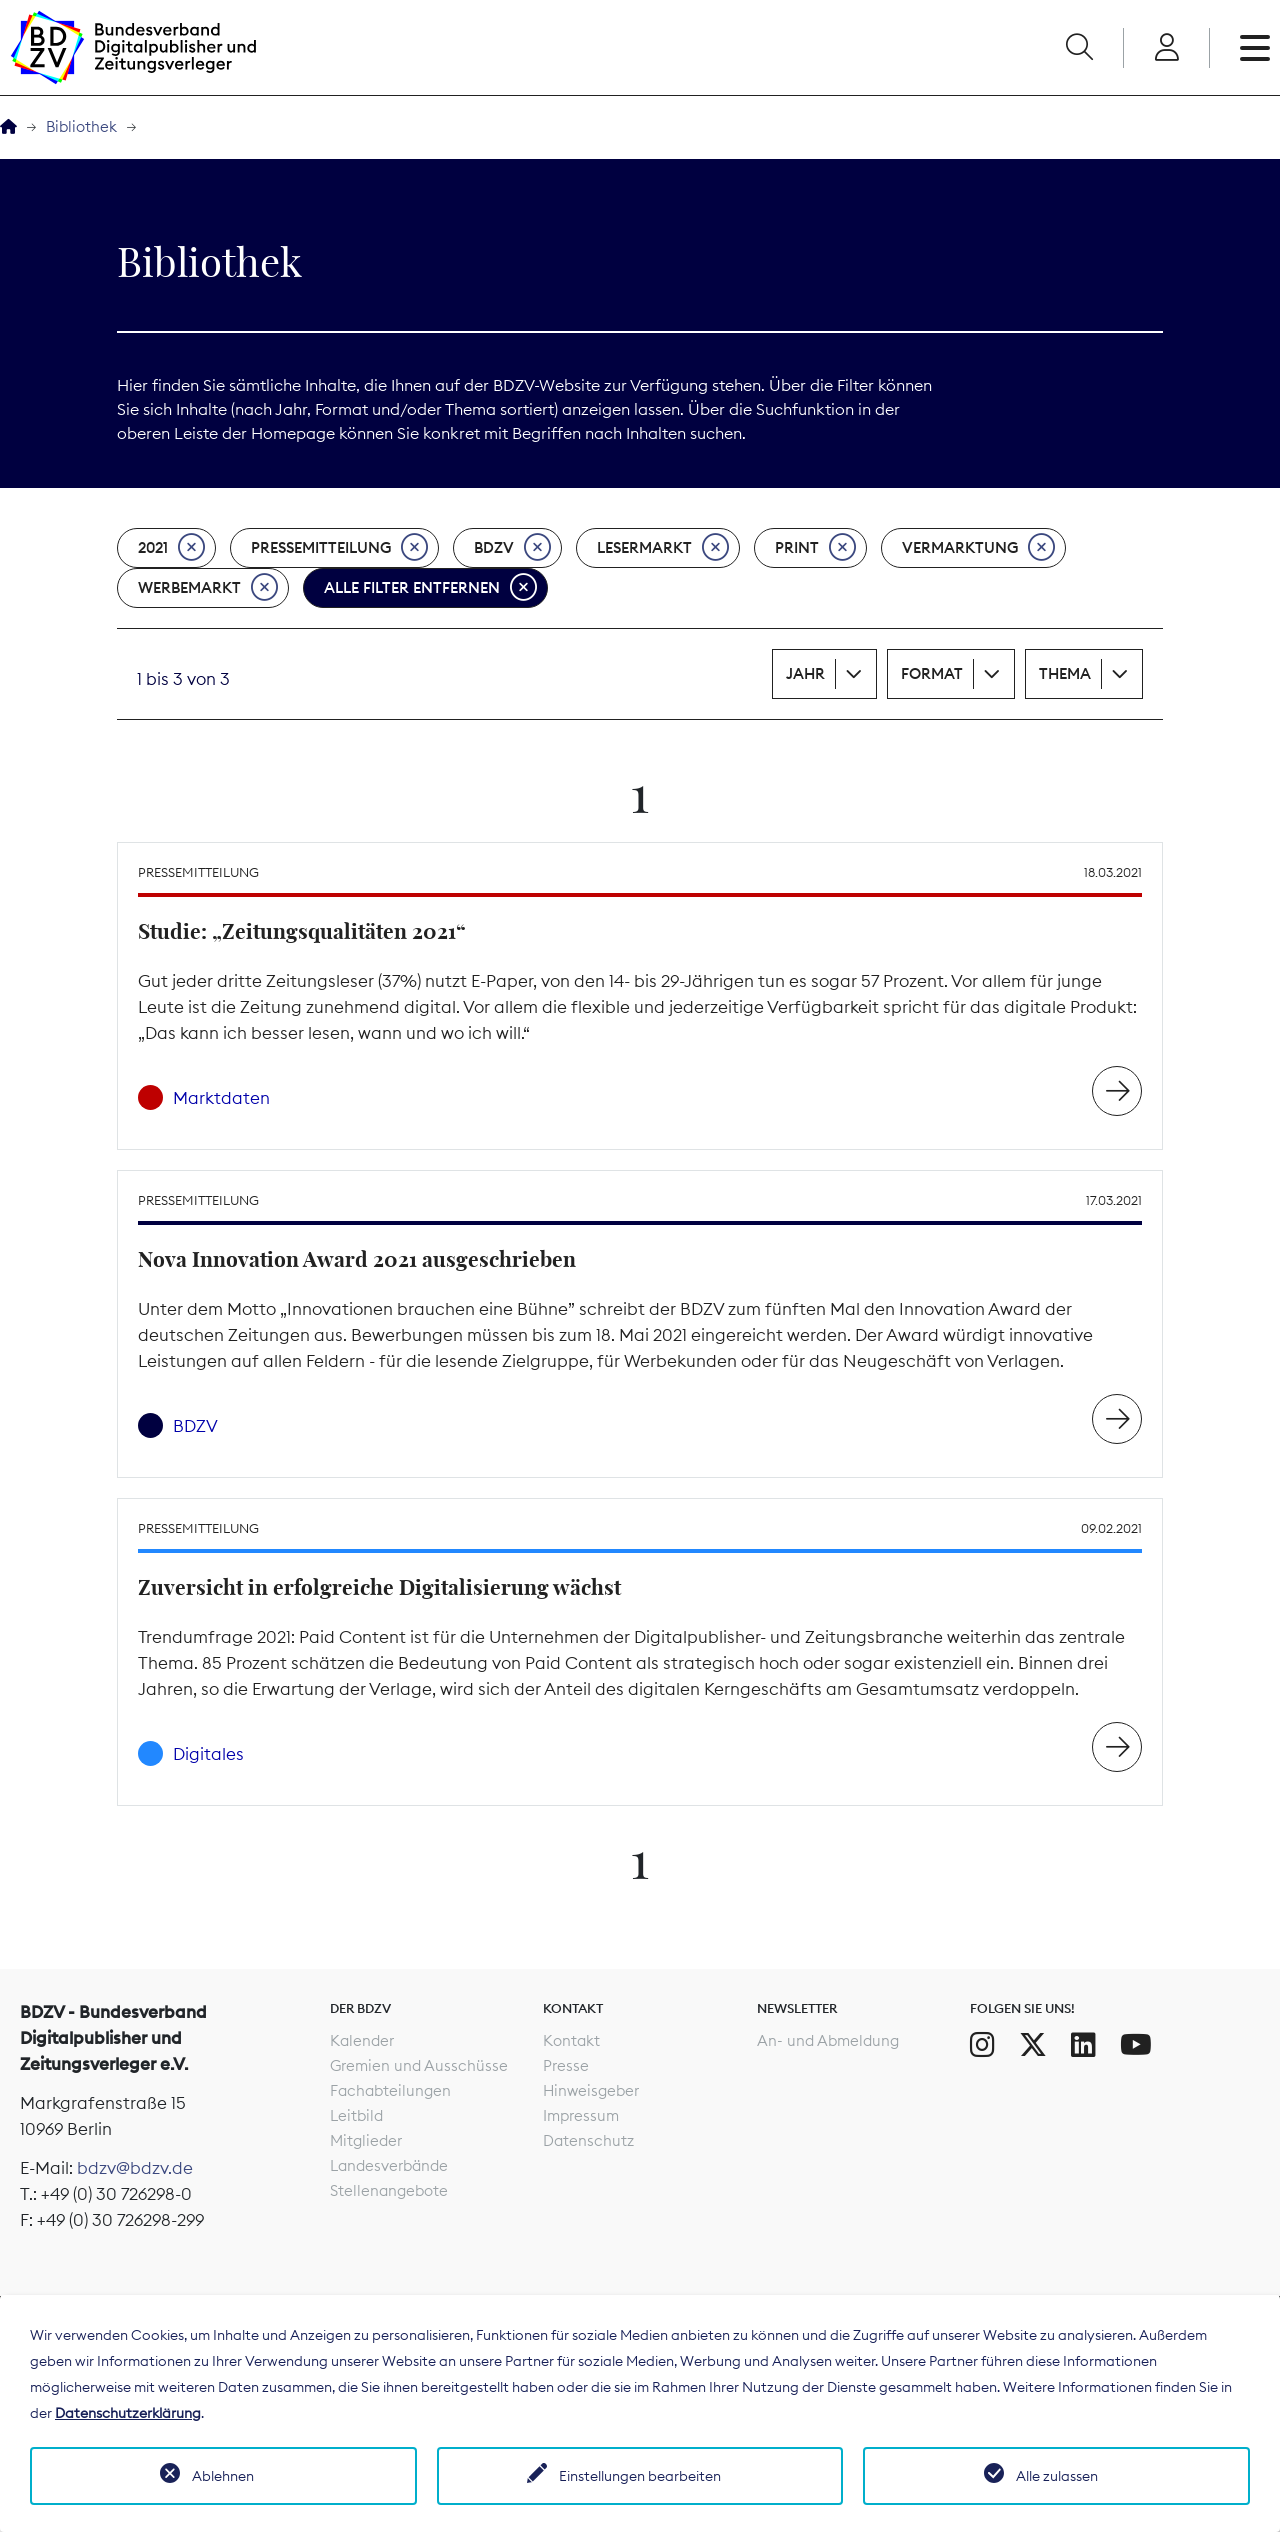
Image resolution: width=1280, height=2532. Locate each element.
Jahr (805, 673)
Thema (1065, 673)
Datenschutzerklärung (128, 2413)
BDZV (512, 548)
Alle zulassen (1057, 2476)
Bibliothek (81, 126)
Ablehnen (223, 2476)
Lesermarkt (663, 548)
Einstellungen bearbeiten (640, 2476)
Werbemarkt (208, 588)
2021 (171, 548)
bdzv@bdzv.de (135, 2168)
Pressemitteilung (339, 548)
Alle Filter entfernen (430, 588)
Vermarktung (978, 548)
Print (815, 548)
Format (932, 673)
